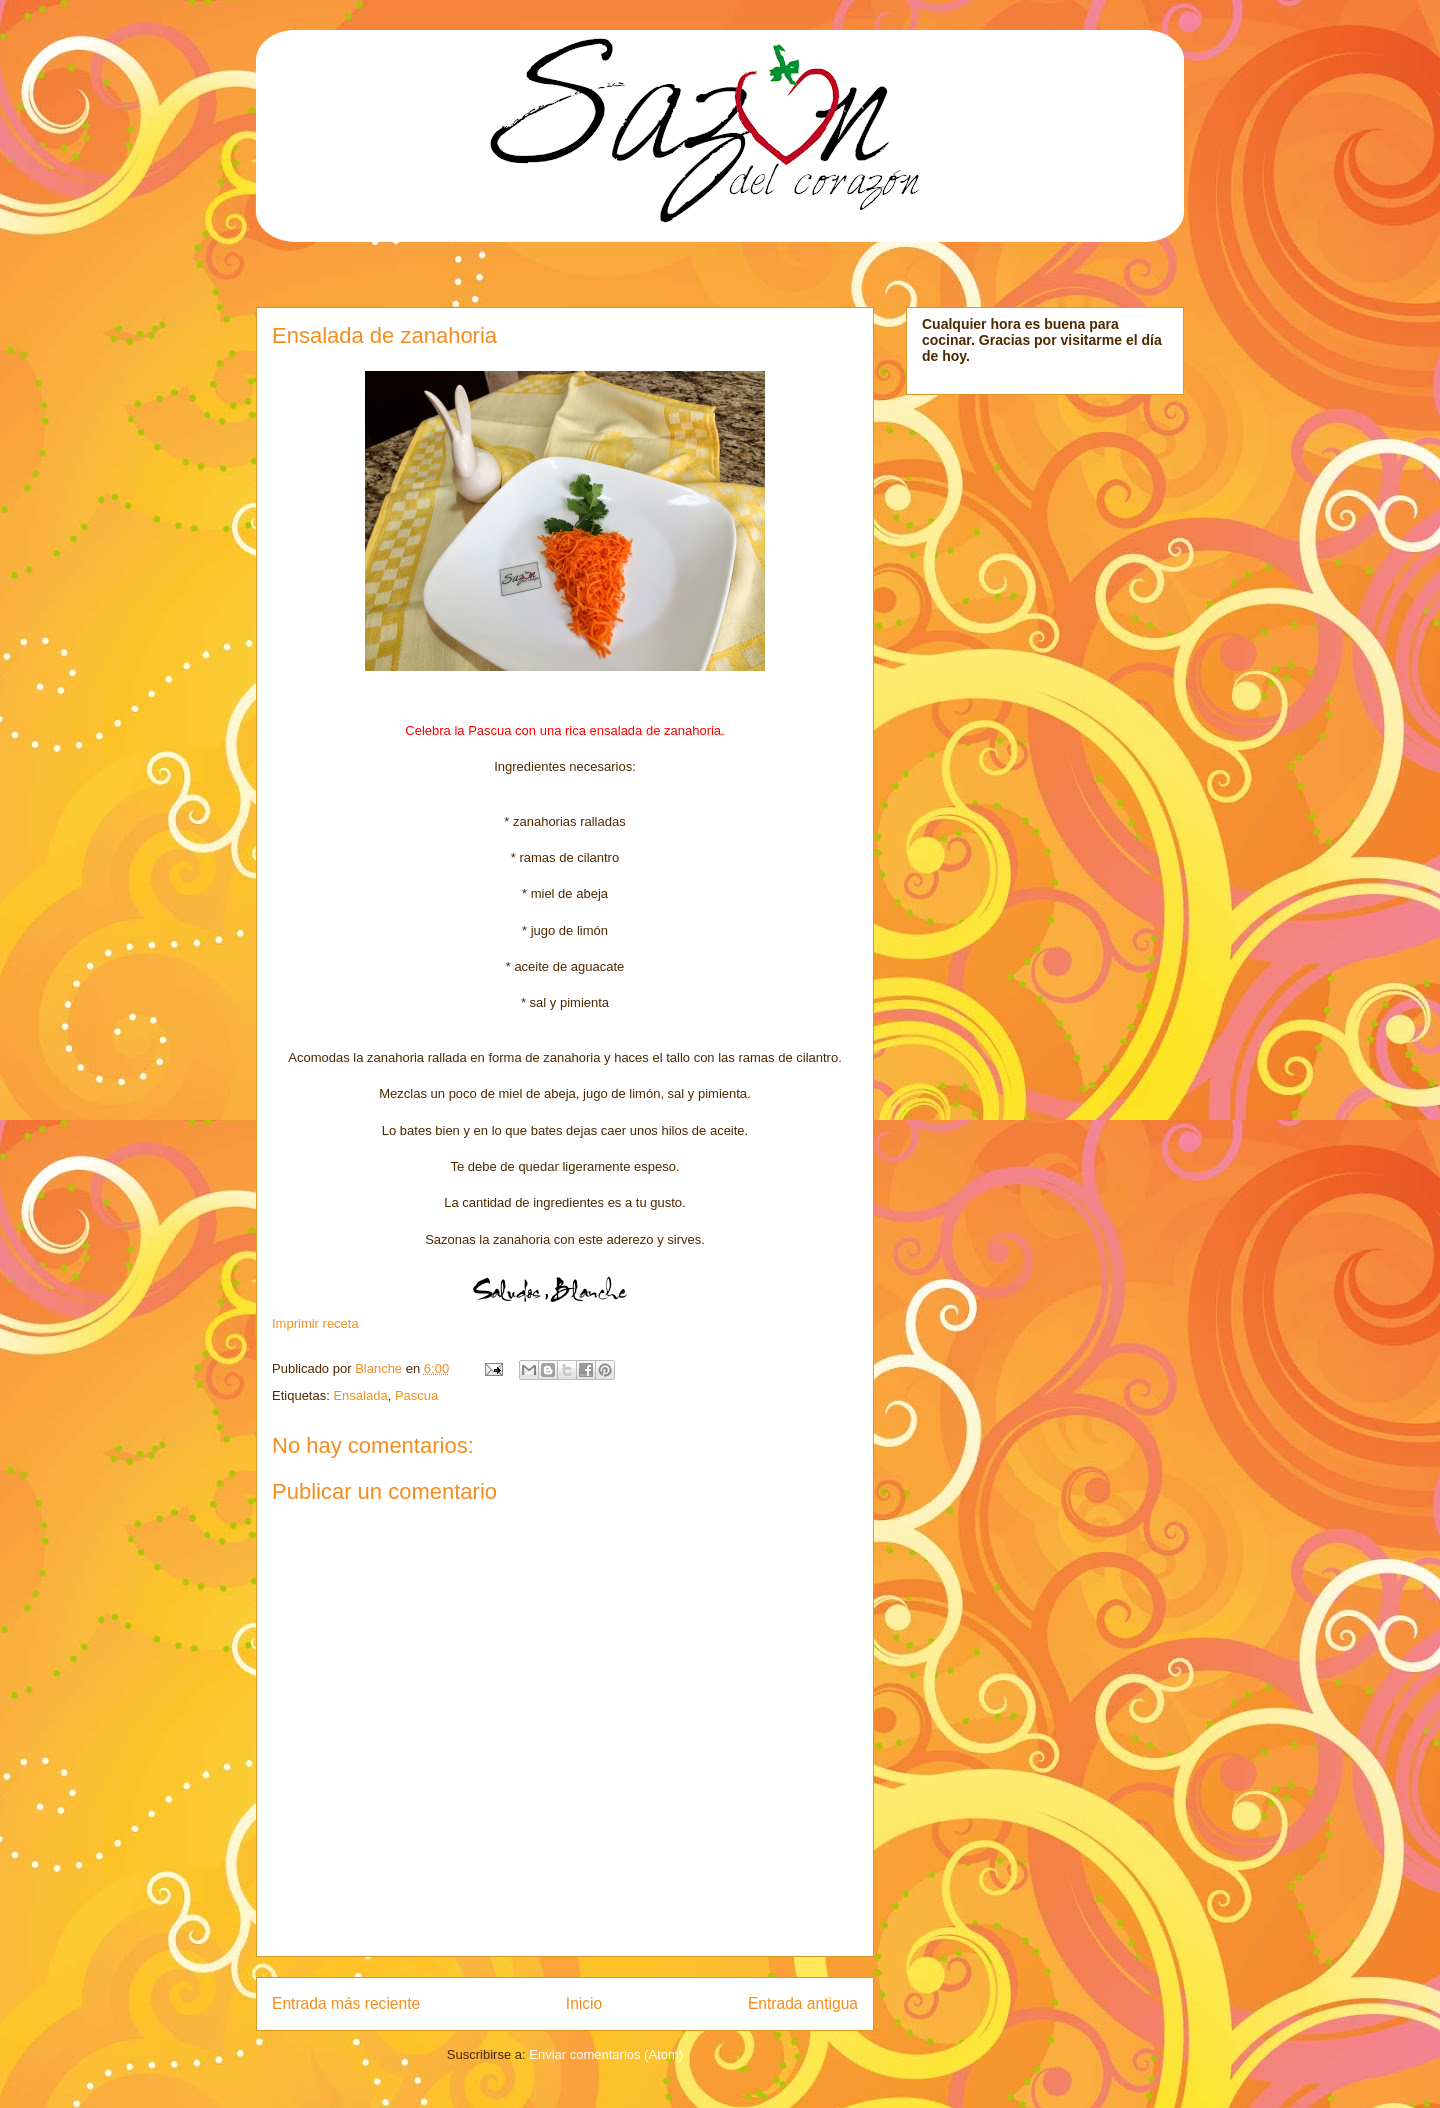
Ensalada (360, 1395)
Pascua (416, 1395)
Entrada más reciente (346, 2003)
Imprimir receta (315, 1323)
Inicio (584, 2003)
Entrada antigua (803, 2003)
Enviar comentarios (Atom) (606, 2054)
